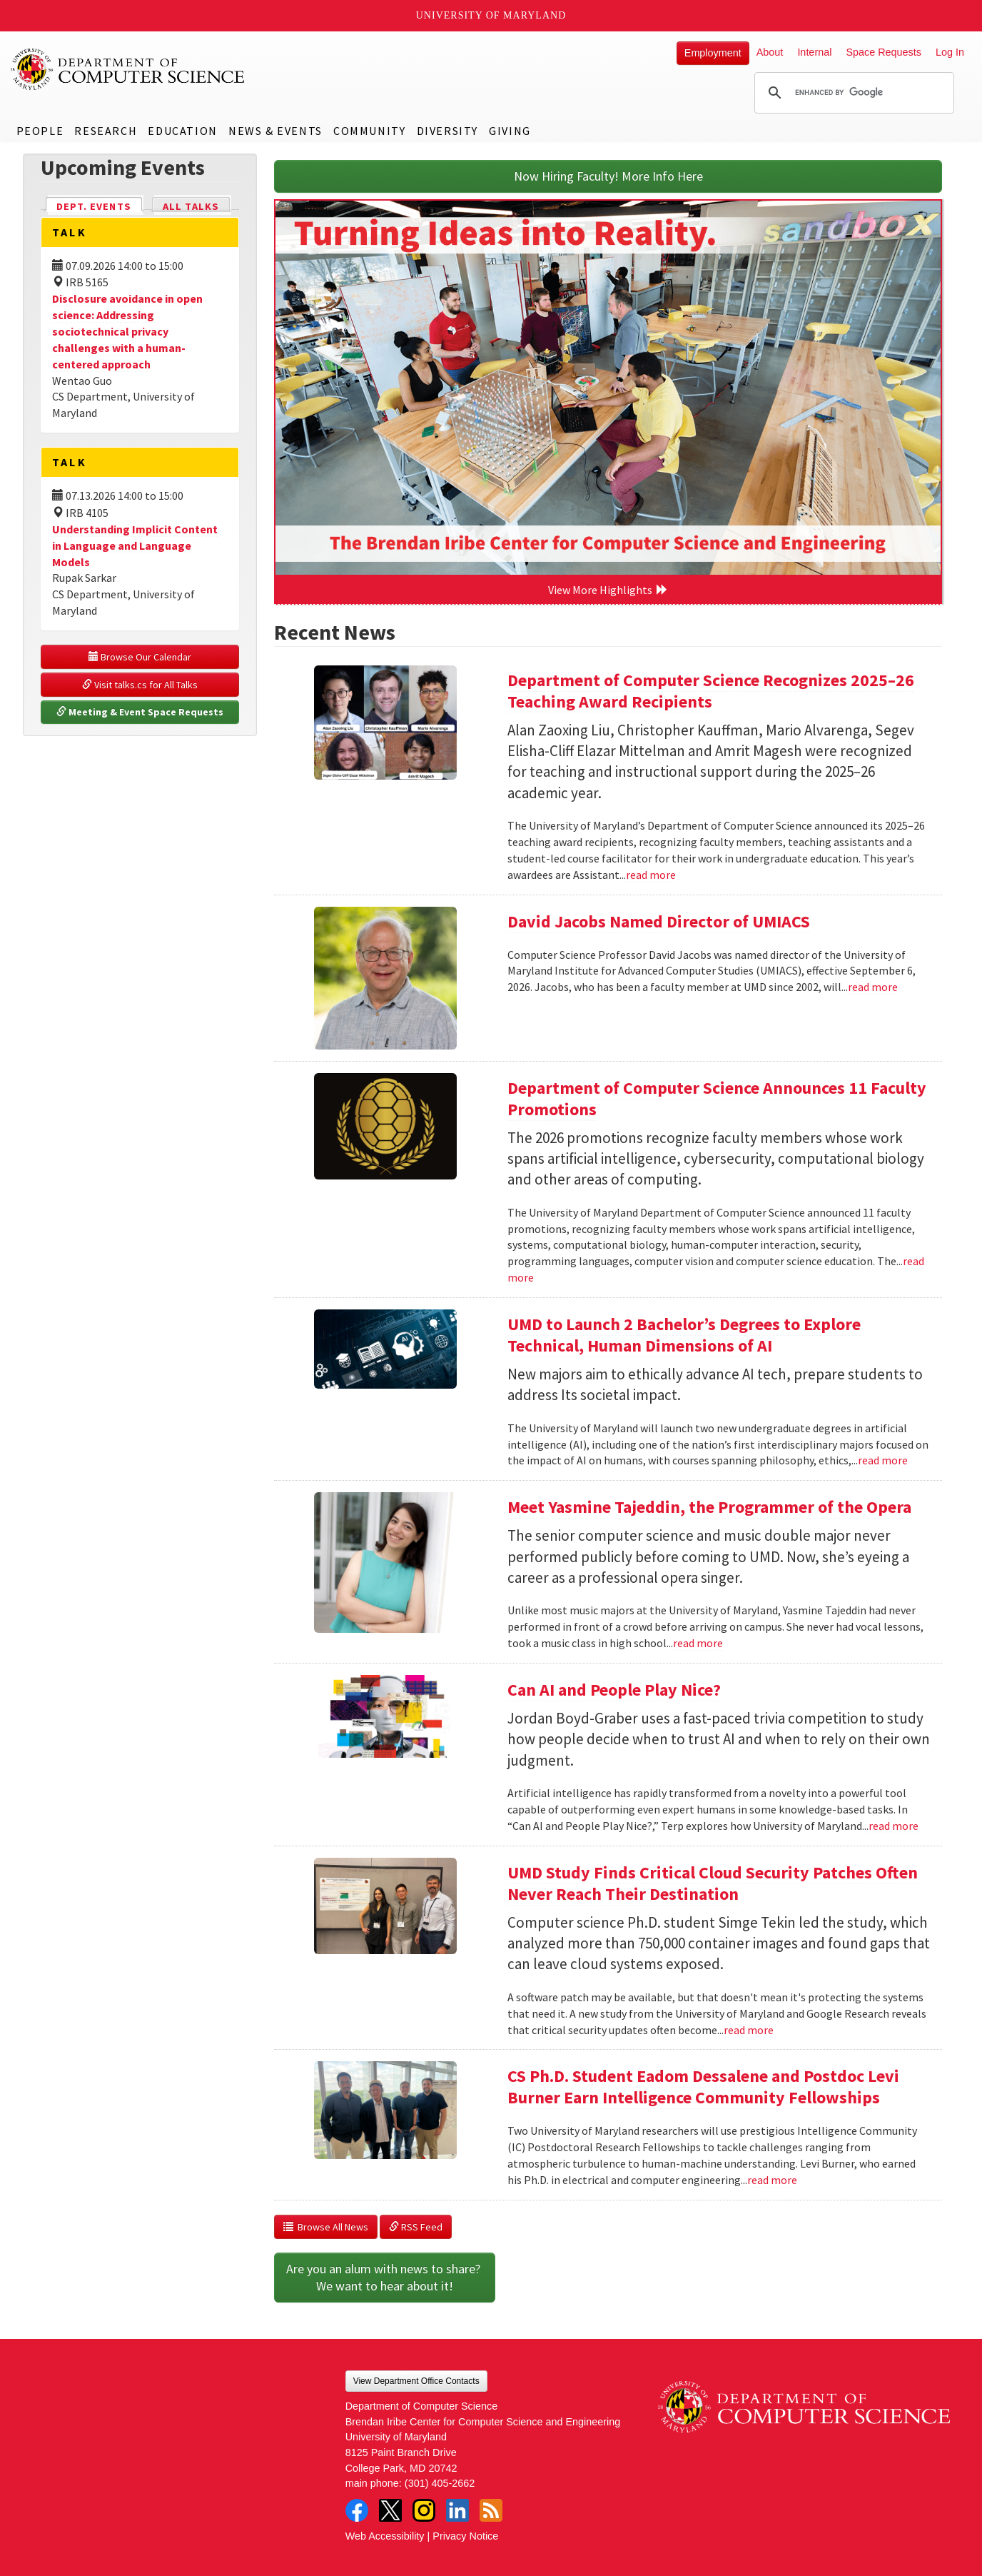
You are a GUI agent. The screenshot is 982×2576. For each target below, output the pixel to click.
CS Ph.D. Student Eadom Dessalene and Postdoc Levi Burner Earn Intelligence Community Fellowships (703, 2086)
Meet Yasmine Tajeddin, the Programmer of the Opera (709, 1507)
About (770, 52)
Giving (510, 131)
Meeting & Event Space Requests (139, 711)
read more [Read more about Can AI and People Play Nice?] (893, 1825)
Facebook (356, 2510)
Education (182, 131)
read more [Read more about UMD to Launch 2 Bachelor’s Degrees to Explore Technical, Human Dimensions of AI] (883, 1460)
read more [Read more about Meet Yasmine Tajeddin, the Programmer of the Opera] (698, 1643)
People (40, 131)
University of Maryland (491, 15)
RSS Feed (415, 2226)
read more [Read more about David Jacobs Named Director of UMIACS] (873, 987)
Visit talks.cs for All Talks (140, 684)
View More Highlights (608, 590)
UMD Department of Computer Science (128, 69)
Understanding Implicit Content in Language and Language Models (135, 545)
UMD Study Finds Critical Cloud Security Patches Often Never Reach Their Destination (712, 1883)
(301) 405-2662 (440, 2483)
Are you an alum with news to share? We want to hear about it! (384, 2277)
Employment (712, 53)
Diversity (447, 131)
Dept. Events (99, 205)
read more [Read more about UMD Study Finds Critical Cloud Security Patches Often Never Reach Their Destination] (749, 2030)
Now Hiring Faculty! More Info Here (608, 176)
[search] (852, 92)
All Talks (191, 206)
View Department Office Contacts (416, 2381)
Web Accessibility (385, 2536)
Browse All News (325, 2226)
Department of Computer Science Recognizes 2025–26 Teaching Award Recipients (710, 691)
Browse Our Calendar (139, 656)
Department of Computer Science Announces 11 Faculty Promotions (716, 1098)
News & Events (275, 131)
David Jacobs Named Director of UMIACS (658, 921)
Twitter (390, 2510)
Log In (950, 52)
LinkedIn (457, 2510)
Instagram (423, 2510)
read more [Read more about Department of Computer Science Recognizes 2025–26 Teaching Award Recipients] (651, 874)
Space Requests (883, 52)
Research (105, 131)
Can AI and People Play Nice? (614, 1690)
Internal (814, 52)
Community (369, 131)
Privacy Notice (465, 2536)
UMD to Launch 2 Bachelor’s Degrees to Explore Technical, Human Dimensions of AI (684, 1335)
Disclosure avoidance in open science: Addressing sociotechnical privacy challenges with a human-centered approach (127, 331)
